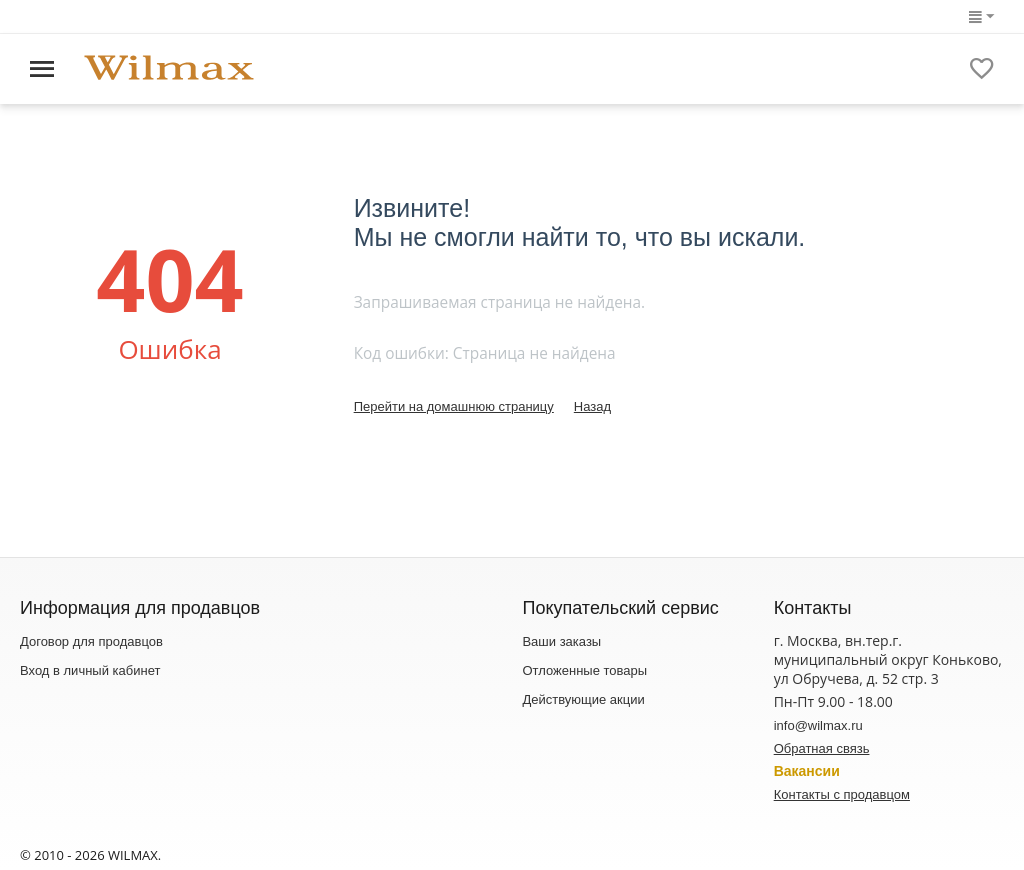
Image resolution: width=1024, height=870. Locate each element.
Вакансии (807, 771)
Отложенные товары (584, 670)
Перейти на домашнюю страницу (454, 406)
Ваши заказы (561, 641)
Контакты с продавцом (842, 794)
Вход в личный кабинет (90, 670)
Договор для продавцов (91, 641)
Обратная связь (822, 748)
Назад (592, 406)
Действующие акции (583, 699)
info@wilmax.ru (818, 725)
